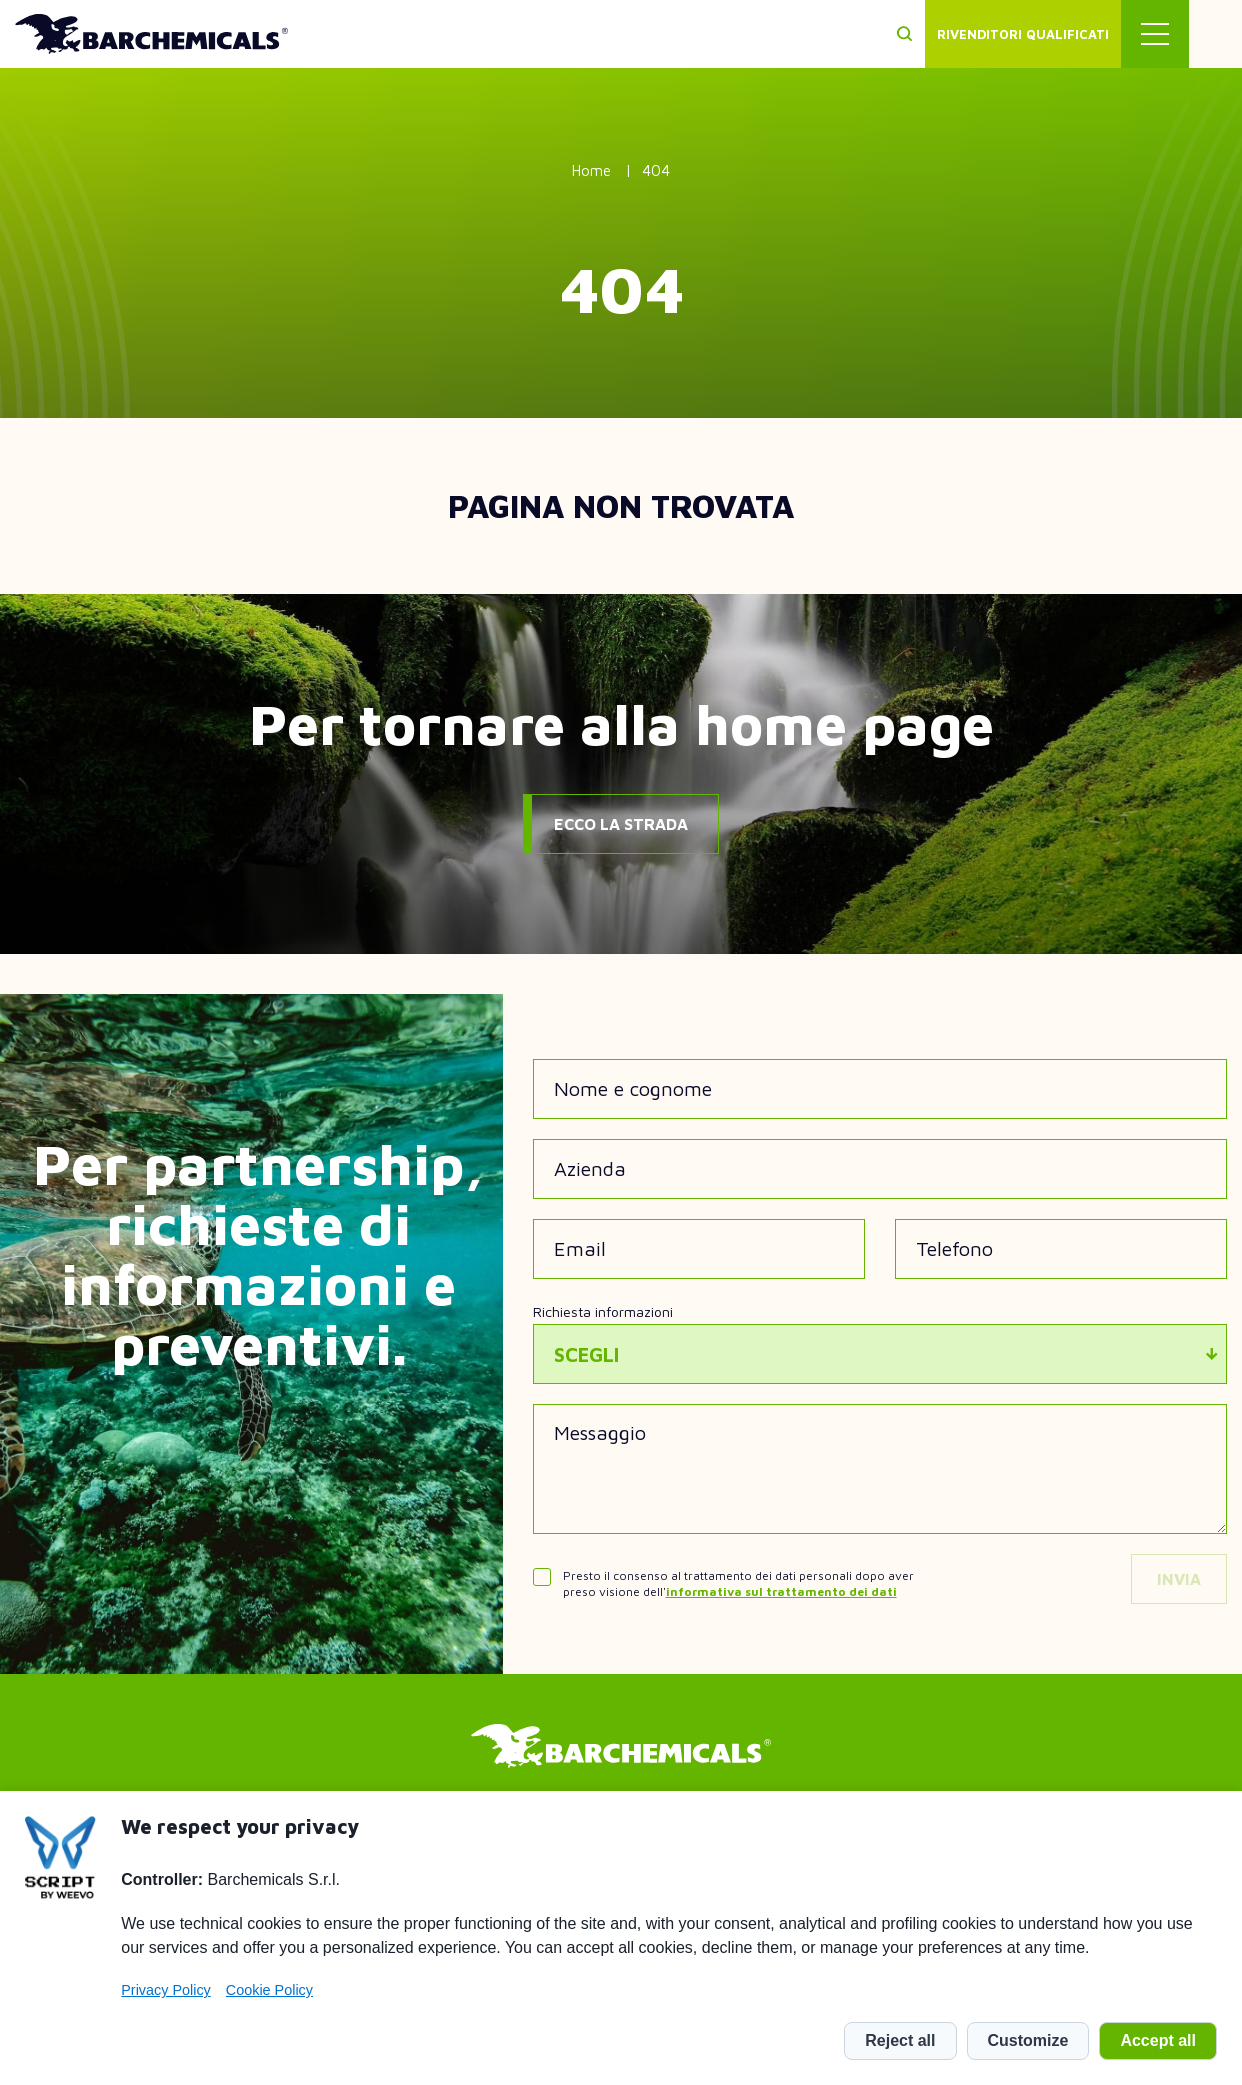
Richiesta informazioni (603, 1311)
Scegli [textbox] (586, 1354)
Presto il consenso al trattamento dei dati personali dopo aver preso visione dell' (738, 1583)
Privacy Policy (166, 1990)
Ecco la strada (621, 824)
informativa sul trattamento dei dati (781, 1591)
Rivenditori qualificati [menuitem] (1076, 34)
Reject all (900, 2040)
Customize (1028, 2040)
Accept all (1158, 2040)
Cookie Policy (269, 1990)
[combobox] (880, 1354)
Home (591, 170)
